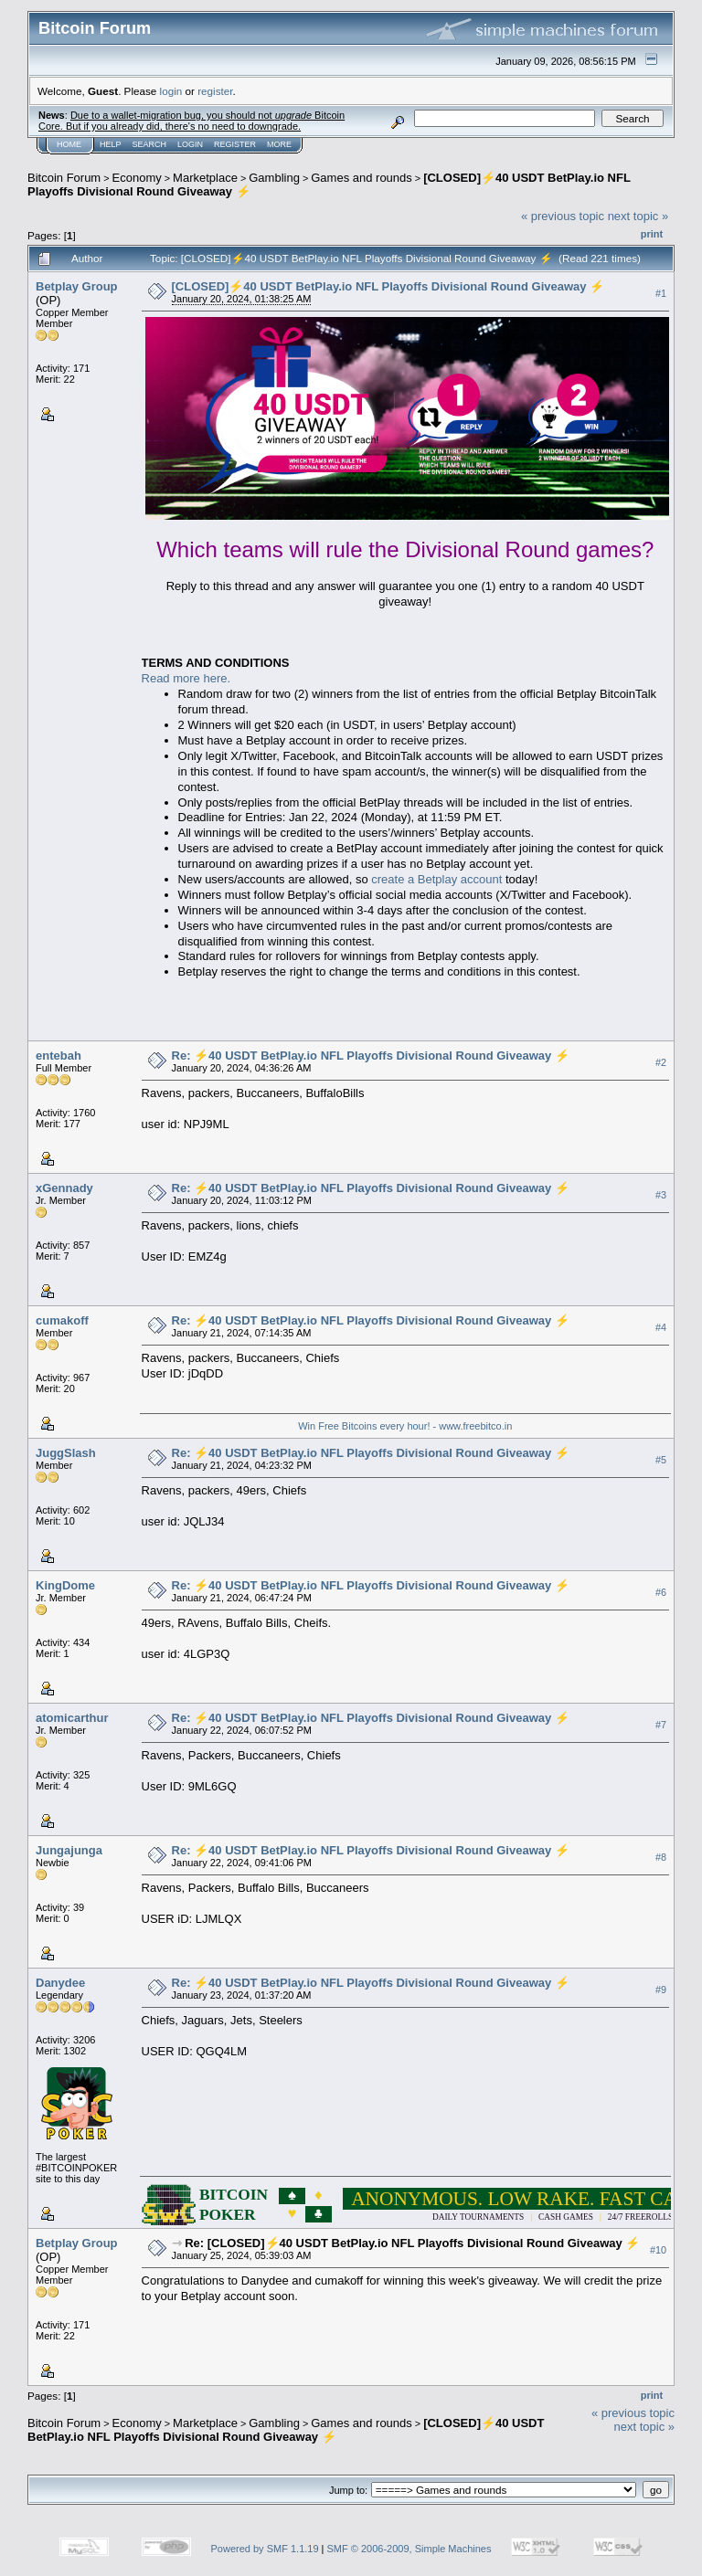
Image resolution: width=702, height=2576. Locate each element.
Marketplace (205, 178)
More (279, 144)
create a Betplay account (436, 879)
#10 (658, 2249)
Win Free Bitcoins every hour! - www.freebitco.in (405, 1425)
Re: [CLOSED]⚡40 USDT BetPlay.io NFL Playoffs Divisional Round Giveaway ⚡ (412, 2243)
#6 (660, 1592)
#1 (660, 293)
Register (235, 144)
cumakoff (62, 1320)
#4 (660, 1327)
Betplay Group (77, 286)
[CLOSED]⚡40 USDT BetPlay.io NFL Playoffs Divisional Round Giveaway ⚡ (388, 286)
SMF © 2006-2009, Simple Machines (409, 2548)
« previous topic (562, 216)
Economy (137, 178)
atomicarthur (72, 1718)
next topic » (638, 216)
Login (190, 144)
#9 (660, 1989)
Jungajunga (69, 1850)
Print (652, 233)
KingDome (65, 1585)
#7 (660, 1724)
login (171, 91)
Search (150, 144)
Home (69, 144)
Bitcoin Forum (64, 178)
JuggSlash (66, 1453)
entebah (58, 1055)
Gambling (274, 178)
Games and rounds (361, 178)
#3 (660, 1194)
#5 (660, 1459)
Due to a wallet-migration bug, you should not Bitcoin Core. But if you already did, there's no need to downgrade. (191, 121)
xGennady (64, 1188)
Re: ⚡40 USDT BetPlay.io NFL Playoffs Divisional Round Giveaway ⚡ (370, 1055)
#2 (660, 1062)
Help (111, 144)
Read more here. (186, 678)
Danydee (60, 1983)
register (214, 91)
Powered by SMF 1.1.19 (265, 2548)
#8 (660, 1857)
